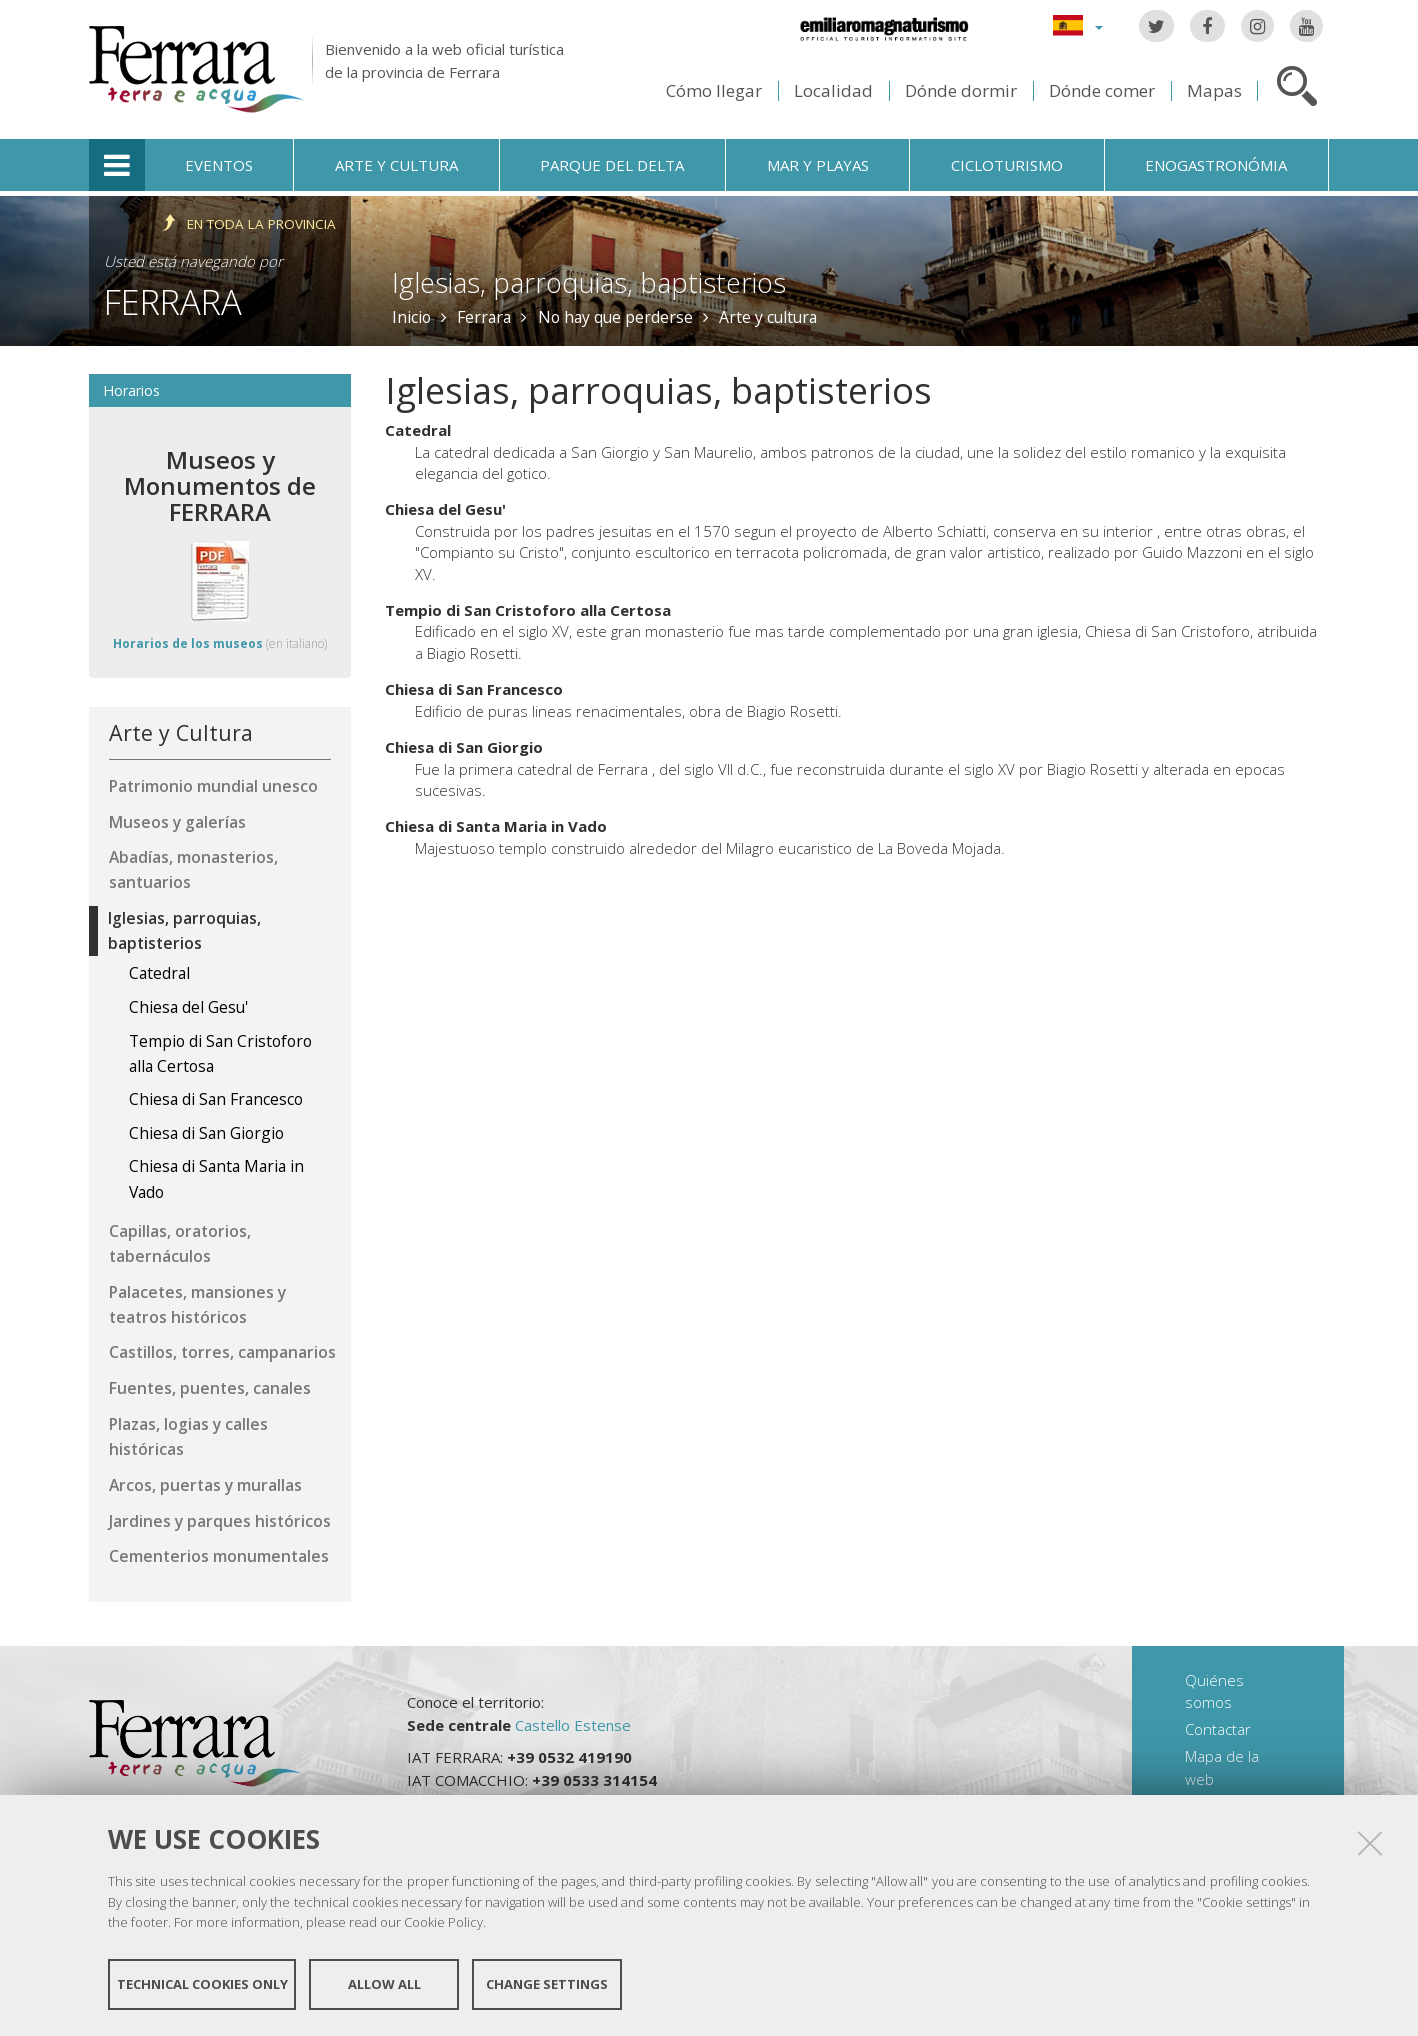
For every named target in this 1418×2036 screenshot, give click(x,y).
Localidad (833, 90)
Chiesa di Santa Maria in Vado (496, 826)
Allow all (384, 1984)
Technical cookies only (202, 1984)
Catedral (418, 430)
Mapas (1214, 90)
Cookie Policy (443, 1922)
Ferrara (173, 301)
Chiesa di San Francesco (474, 689)
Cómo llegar (714, 90)
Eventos (219, 165)
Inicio (411, 317)
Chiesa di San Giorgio (464, 747)
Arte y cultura (396, 165)
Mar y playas (818, 165)
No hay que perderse (615, 317)
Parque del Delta (612, 165)
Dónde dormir (961, 90)
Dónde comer (1102, 90)
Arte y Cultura (181, 732)
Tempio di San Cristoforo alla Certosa (528, 610)
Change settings (547, 1984)
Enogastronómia (1216, 165)
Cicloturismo (1007, 165)
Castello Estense (573, 1725)
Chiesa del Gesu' (445, 509)
